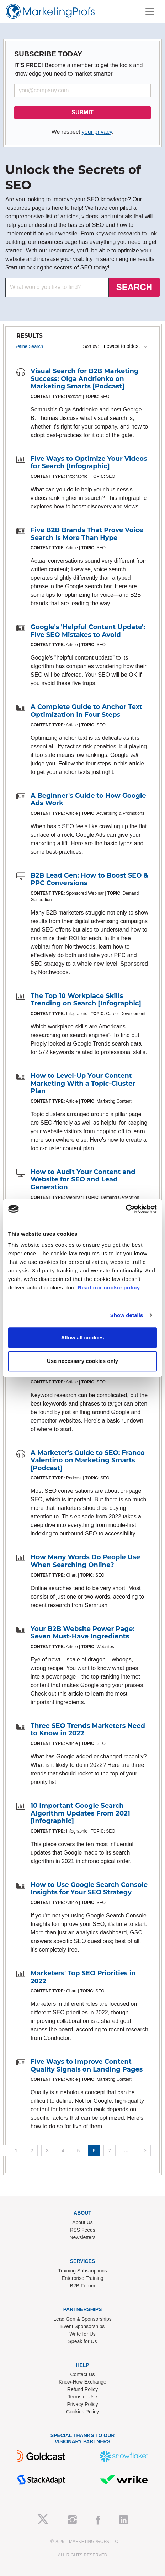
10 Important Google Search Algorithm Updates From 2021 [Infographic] (80, 1813)
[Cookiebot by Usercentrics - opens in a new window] (126, 1208)
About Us (82, 2222)
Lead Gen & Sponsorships (82, 2319)
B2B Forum (82, 2285)
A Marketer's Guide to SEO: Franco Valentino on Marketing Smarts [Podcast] (88, 1460)
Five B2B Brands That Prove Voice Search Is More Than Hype (87, 534)
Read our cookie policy (109, 1287)
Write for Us (82, 2334)
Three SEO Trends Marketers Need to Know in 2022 (88, 1729)
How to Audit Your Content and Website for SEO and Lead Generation (83, 1179)
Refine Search (28, 346)
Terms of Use (82, 2397)
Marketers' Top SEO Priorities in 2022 (83, 1977)
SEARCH (134, 287)
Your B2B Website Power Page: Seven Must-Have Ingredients (82, 1633)
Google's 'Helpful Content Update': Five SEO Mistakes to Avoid (88, 631)
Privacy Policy (82, 2404)
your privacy (97, 132)
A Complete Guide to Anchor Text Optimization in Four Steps (86, 711)
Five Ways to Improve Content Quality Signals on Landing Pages (87, 2065)
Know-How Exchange (82, 2382)
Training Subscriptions (82, 2271)
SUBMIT (82, 112)
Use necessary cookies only (82, 1361)
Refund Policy (82, 2389)
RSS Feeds (82, 2230)
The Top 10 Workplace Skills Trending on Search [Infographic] (86, 1000)
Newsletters (82, 2237)
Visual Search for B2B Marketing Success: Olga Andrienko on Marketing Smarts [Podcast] (85, 378)
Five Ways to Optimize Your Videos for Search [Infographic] (89, 462)
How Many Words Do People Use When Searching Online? (85, 1561)
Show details (126, 1315)
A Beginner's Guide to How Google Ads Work (88, 799)
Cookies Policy (82, 2411)
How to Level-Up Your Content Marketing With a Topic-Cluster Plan (83, 1083)
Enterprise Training (82, 2278)
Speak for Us (82, 2341)
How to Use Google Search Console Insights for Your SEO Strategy (89, 1888)
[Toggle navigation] (149, 11)
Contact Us (82, 2374)
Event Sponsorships (82, 2326)
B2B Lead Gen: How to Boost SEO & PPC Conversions (89, 879)
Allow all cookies (82, 1338)
